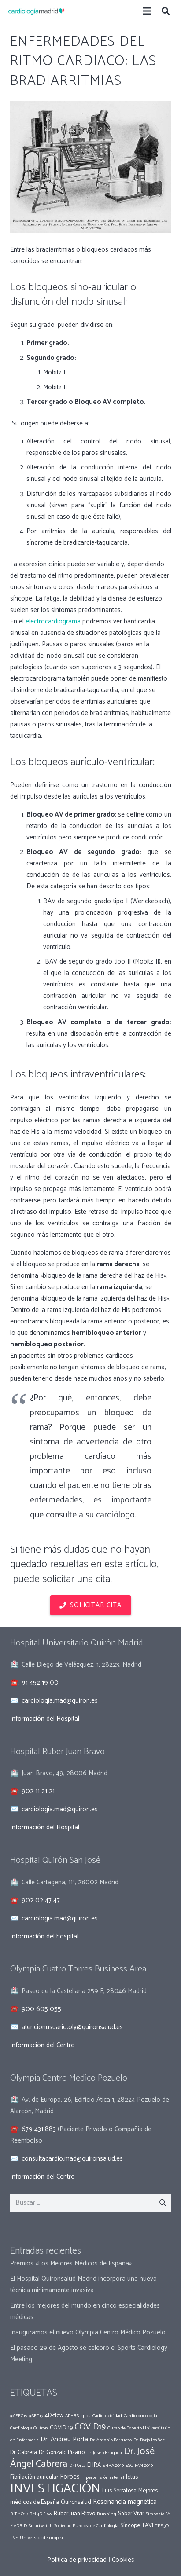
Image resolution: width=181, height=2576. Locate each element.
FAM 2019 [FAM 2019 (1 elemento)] (144, 2466)
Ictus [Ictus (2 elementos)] (132, 2477)
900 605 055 (41, 2009)
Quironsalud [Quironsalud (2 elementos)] (76, 2502)
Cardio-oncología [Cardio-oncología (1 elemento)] (140, 2416)
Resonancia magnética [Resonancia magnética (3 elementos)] (125, 2501)
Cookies (123, 2559)
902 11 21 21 (38, 1791)
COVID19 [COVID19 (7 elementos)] (90, 2427)
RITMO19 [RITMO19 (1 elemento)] (19, 2514)
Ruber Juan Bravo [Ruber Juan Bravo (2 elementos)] (74, 2513)
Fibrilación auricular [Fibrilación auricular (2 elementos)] (34, 2477)
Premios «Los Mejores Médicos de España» (71, 2263)
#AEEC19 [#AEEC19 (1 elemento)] (18, 2416)
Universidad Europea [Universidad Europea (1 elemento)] (41, 2538)
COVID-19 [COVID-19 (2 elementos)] (61, 2428)
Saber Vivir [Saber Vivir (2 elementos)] (131, 2513)
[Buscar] (165, 11)
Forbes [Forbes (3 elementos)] (70, 2476)
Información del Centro (42, 2045)
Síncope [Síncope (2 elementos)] (130, 2525)
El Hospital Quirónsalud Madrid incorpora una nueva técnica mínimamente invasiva (83, 2284)
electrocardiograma (54, 621)
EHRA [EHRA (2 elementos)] (94, 2465)
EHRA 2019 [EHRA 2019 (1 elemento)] (113, 2466)
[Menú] (147, 11)
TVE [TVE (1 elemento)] (14, 2538)
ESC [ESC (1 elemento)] (129, 2466)
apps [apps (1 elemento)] (86, 2416)
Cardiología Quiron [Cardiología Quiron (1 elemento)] (29, 2428)
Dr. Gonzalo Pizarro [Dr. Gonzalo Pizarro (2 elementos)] (62, 2452)
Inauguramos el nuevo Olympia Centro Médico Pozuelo (88, 2332)
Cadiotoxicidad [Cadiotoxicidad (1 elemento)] (107, 2416)
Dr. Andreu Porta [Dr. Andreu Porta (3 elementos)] (64, 2439)
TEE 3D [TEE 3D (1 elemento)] (162, 2526)
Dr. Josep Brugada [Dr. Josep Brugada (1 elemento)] (104, 2453)
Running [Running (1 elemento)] (106, 2514)
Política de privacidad (77, 2559)
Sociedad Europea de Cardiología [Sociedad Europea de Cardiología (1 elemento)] (86, 2526)
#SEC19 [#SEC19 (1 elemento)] (36, 2416)
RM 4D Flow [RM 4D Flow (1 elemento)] (41, 2514)
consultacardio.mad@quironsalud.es (72, 2158)
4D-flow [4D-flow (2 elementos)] (54, 2415)
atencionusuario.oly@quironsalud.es (72, 2027)
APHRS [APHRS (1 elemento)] (72, 2416)
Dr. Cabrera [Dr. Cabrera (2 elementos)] (23, 2452)
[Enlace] (36, 11)
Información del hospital (44, 1936)
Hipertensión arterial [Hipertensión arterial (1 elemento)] (102, 2477)
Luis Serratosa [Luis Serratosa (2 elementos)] (119, 2490)
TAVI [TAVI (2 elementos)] (147, 2525)
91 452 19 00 (40, 1682)
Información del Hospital (44, 1718)
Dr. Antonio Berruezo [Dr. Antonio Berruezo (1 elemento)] (111, 2440)
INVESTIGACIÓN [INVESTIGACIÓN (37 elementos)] (55, 2488)
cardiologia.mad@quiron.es (60, 1700)
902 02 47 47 (41, 1900)
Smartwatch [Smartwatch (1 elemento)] (40, 2526)
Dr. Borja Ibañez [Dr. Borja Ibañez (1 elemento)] (149, 2440)
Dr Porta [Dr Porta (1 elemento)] (77, 2466)
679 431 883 (39, 2129)
